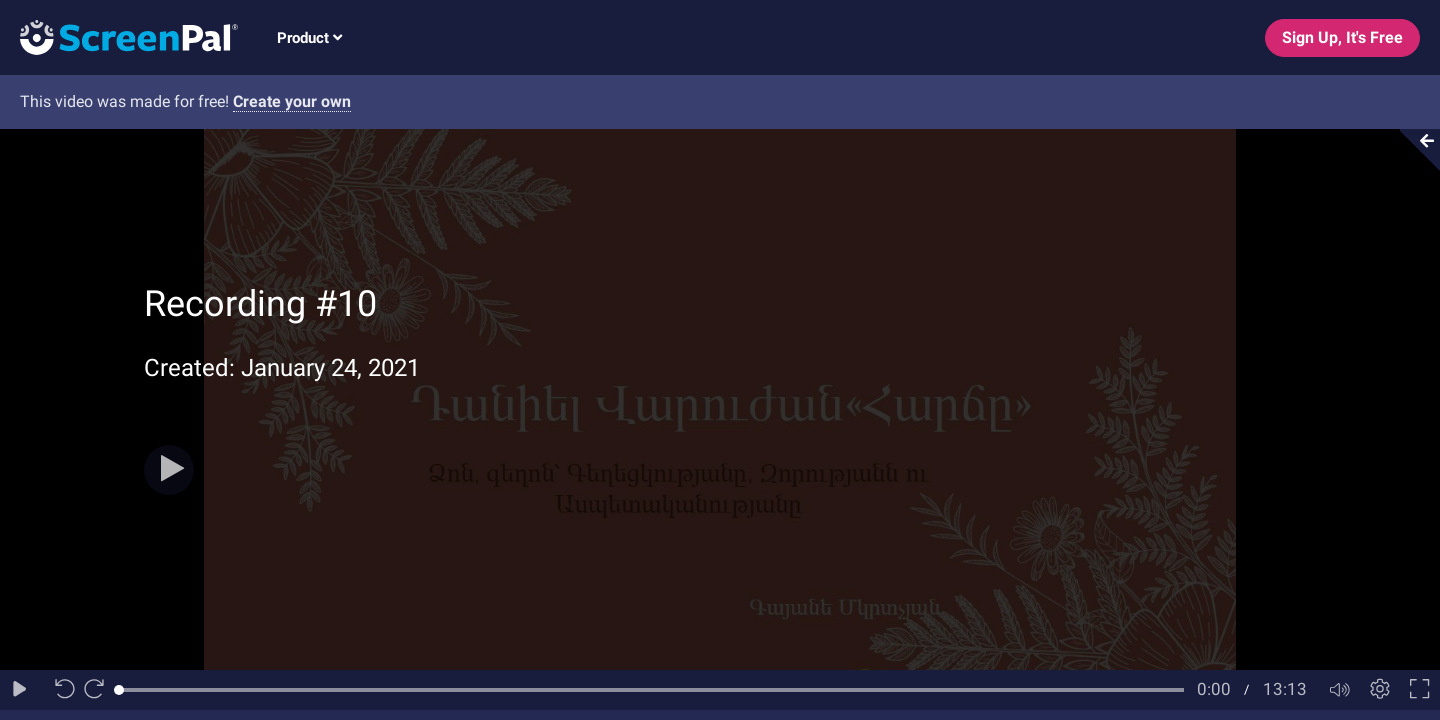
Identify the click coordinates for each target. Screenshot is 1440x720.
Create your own (292, 101)
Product (309, 38)
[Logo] (119, 36)
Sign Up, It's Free (1342, 37)
